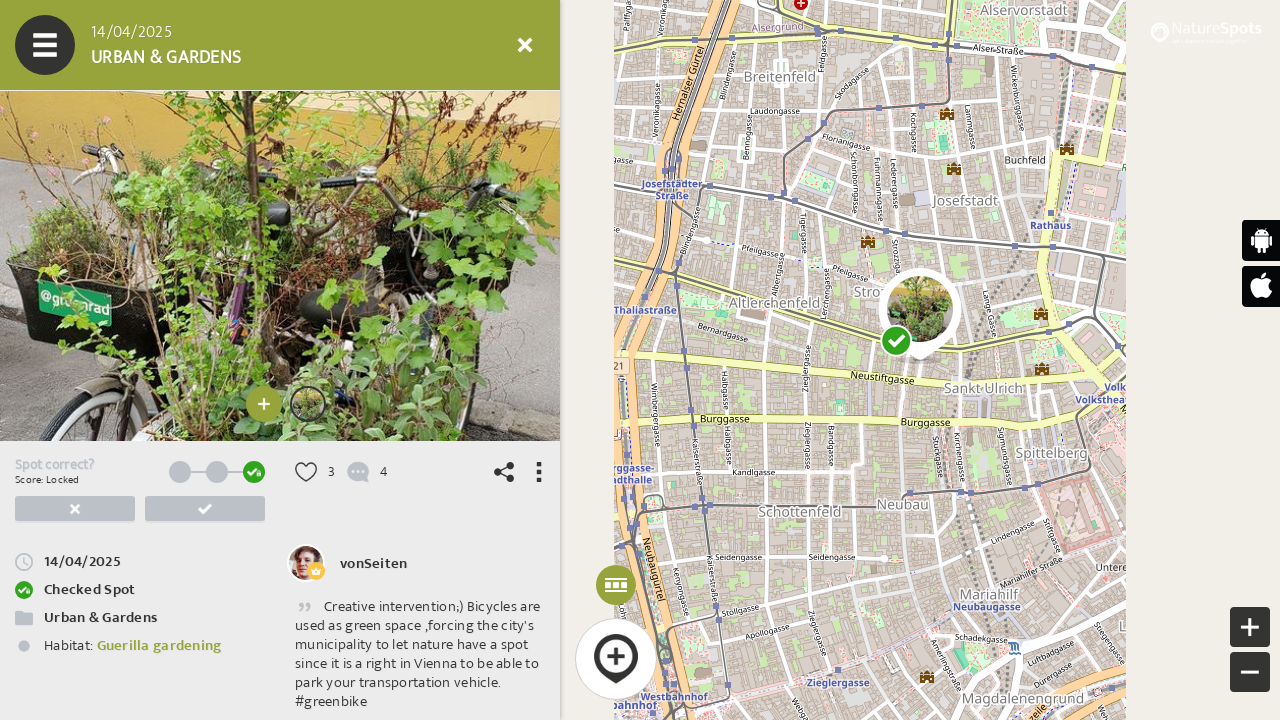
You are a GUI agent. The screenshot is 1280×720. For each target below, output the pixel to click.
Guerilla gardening (159, 645)
